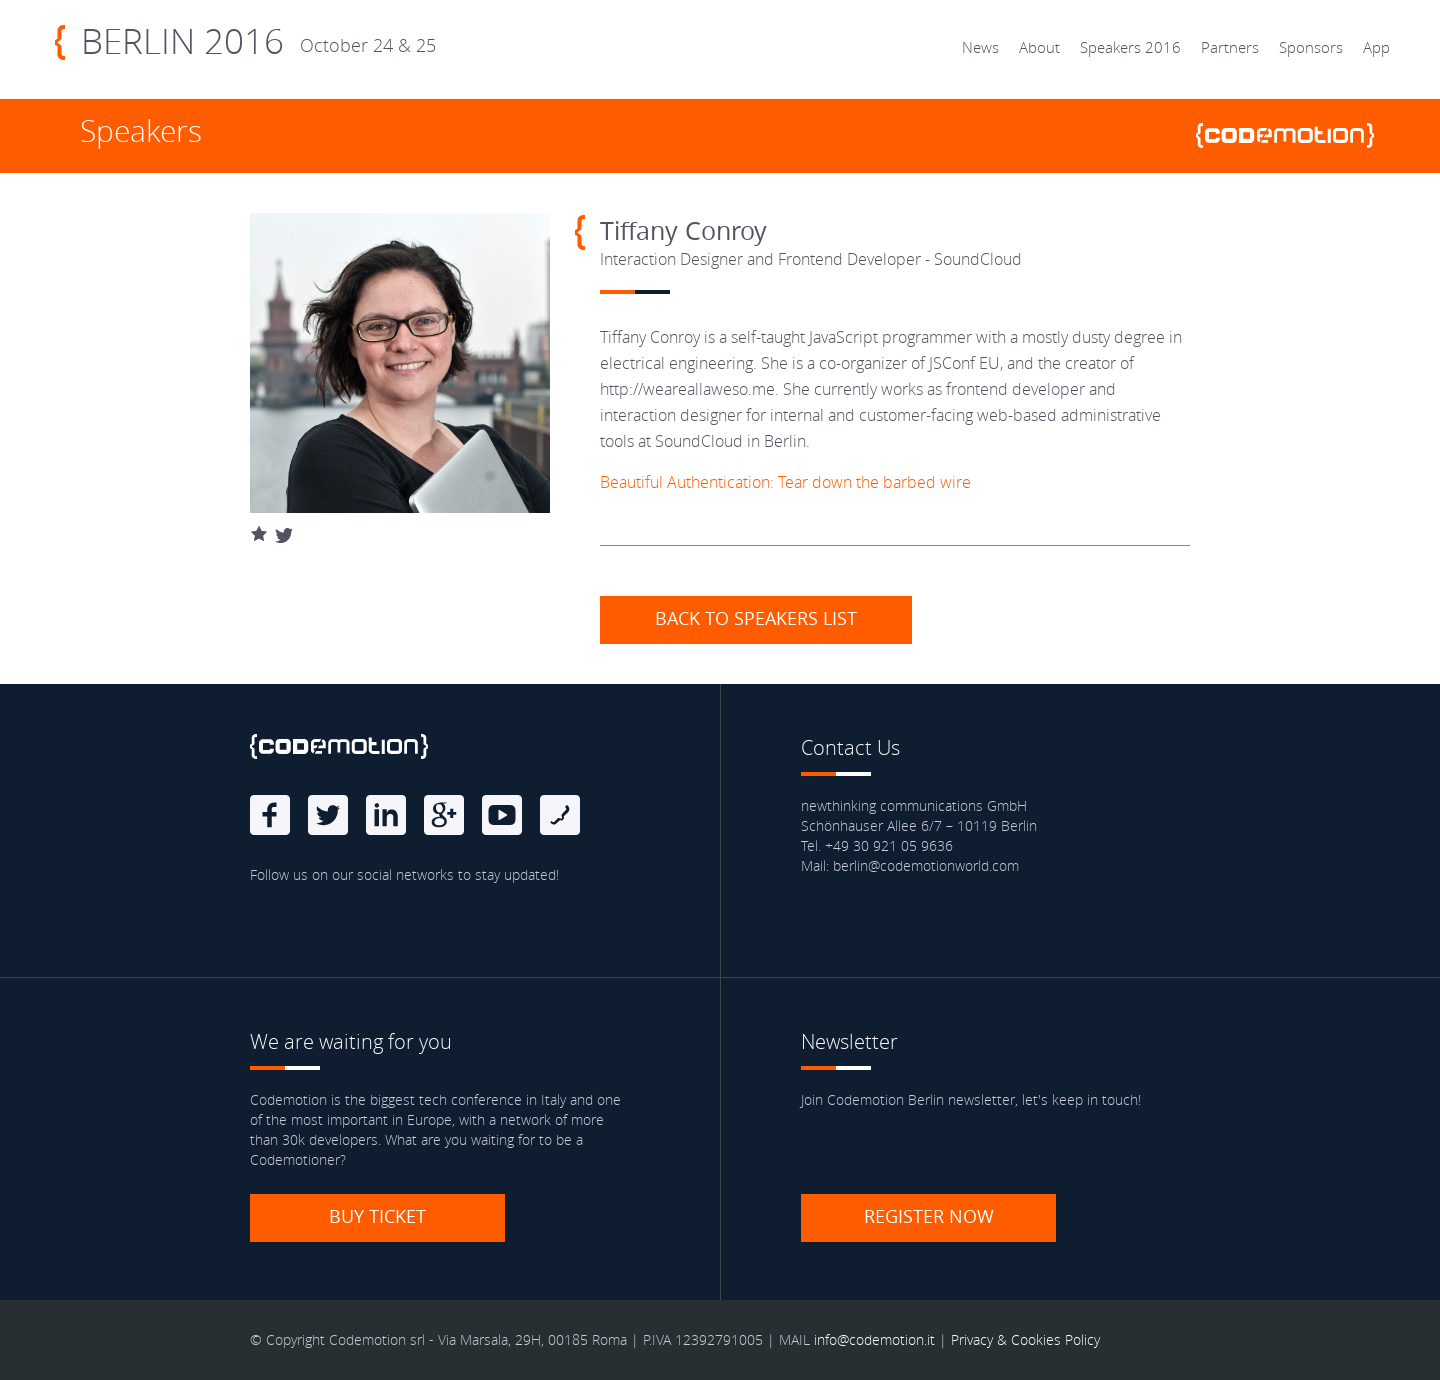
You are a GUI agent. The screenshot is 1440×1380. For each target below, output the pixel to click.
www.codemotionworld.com (1293, 135)
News (980, 47)
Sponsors (1311, 47)
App (1376, 47)
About (1039, 47)
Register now (929, 1216)
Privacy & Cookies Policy (1025, 1339)
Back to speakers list (756, 618)
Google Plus (444, 815)
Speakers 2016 (1130, 47)
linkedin (386, 815)
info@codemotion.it (874, 1339)
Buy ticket (377, 1216)
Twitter (328, 815)
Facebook (270, 815)
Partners (1230, 47)
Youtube (502, 815)
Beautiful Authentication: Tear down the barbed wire (785, 482)
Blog (560, 815)
